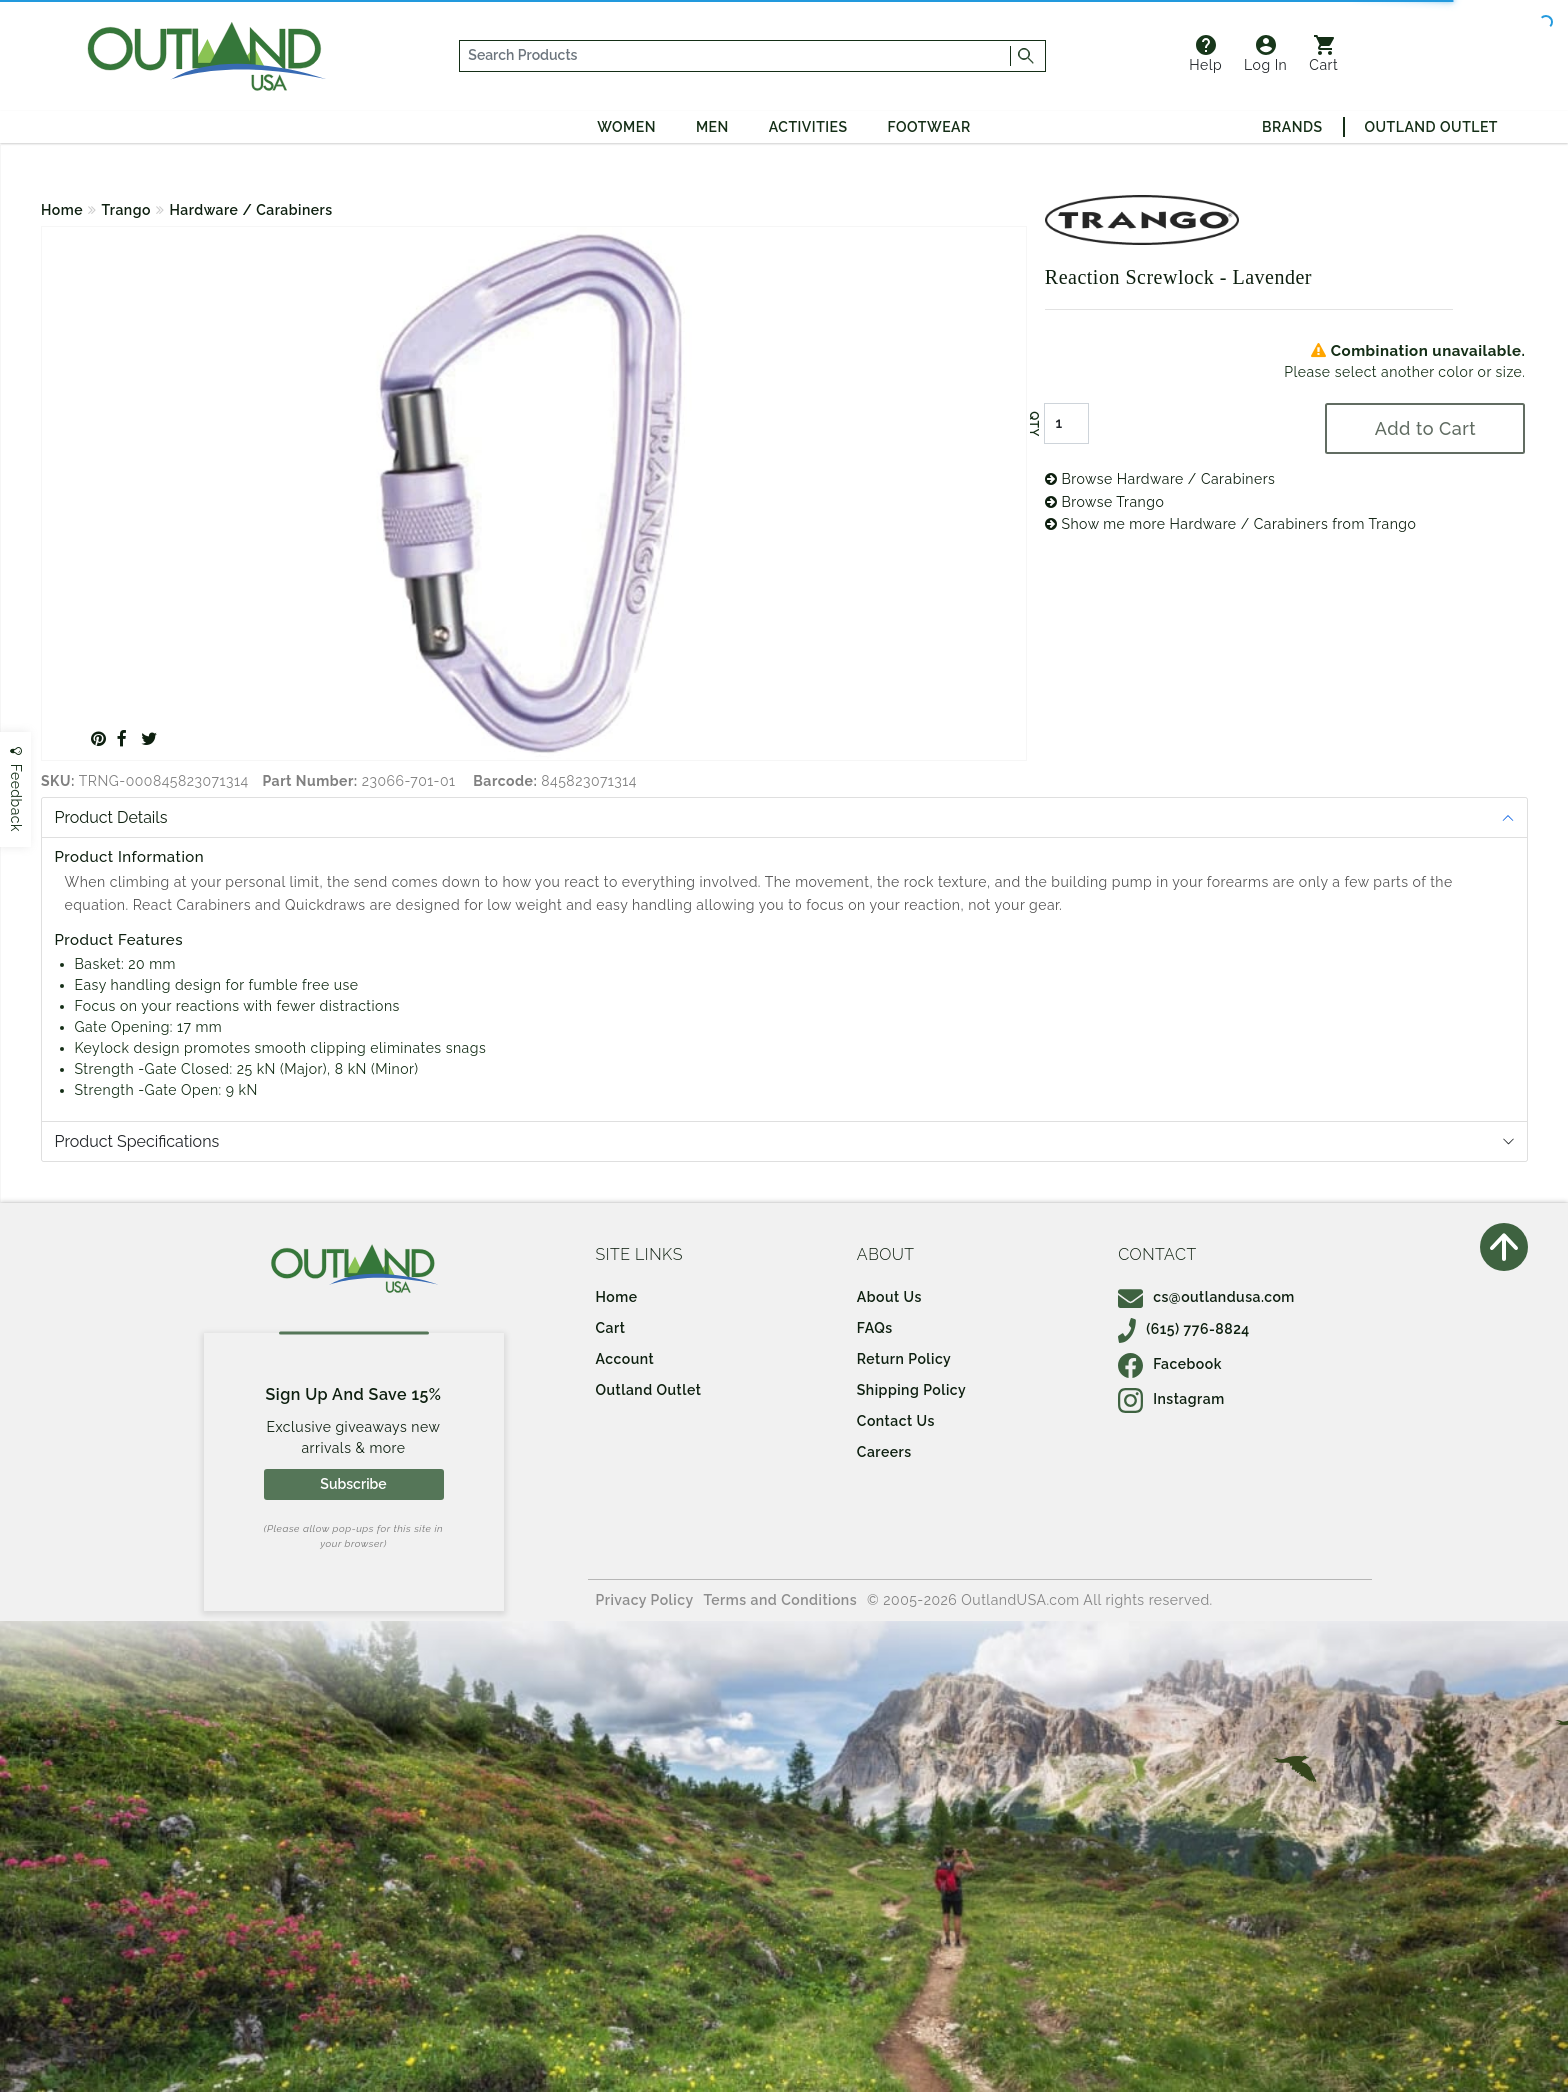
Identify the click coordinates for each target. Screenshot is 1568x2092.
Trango (126, 210)
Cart (1323, 54)
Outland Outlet (1431, 127)
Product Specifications (137, 1141)
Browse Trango (1104, 502)
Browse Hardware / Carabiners (1160, 479)
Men (712, 127)
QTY (1034, 424)
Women (626, 127)
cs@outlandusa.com (1206, 1297)
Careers (884, 1452)
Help (1205, 54)
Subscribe (353, 1484)
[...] (735, 56)
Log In (1265, 54)
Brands (1292, 127)
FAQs (875, 1328)
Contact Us (896, 1421)
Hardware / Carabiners (250, 210)
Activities (808, 127)
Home (62, 210)
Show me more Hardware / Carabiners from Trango (1231, 524)
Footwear (929, 127)
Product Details (111, 817)
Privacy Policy (645, 1600)
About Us (889, 1297)
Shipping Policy (911, 1390)
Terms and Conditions (781, 1600)
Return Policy (904, 1359)
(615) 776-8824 (1184, 1329)
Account (625, 1359)
